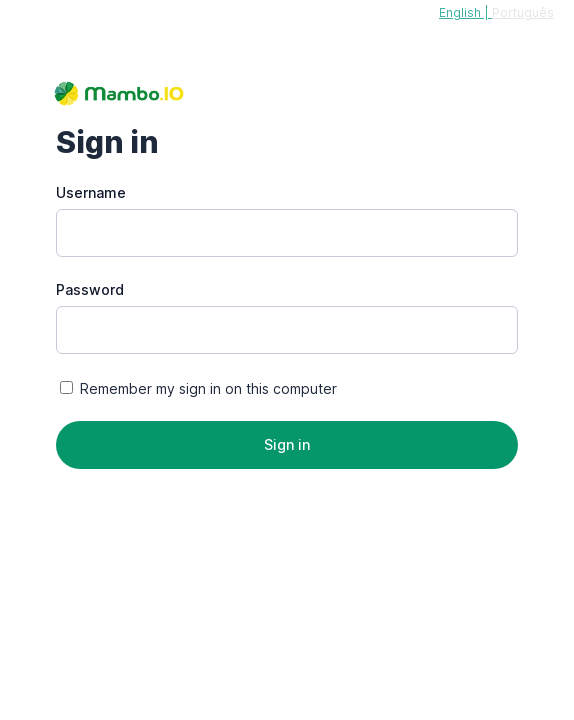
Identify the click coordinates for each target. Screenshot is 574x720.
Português (523, 12)
